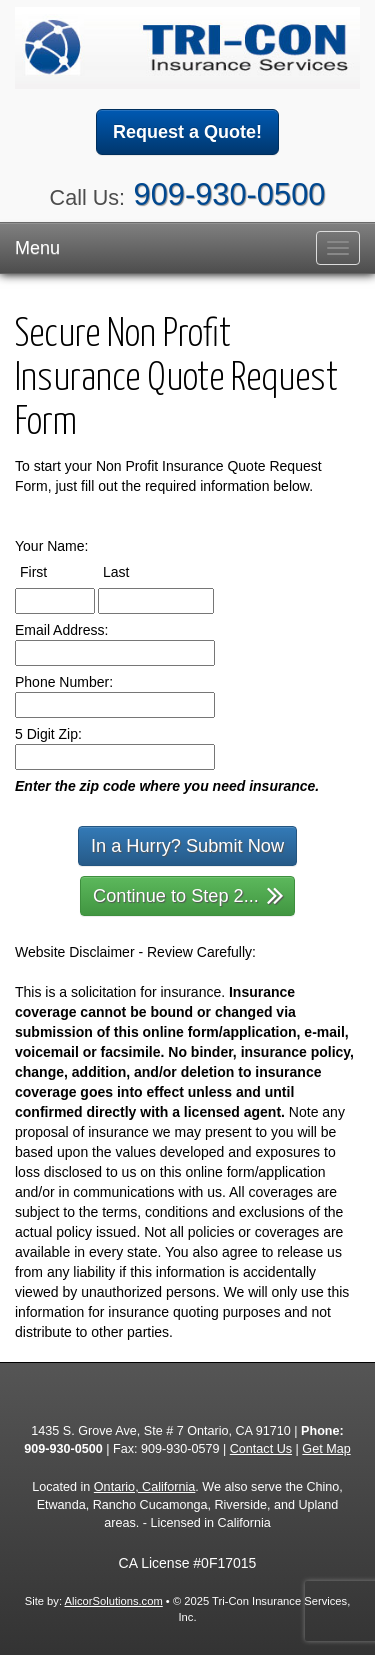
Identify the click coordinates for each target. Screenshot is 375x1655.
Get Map (326, 1449)
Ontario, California (145, 1487)
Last (134, 571)
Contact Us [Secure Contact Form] (261, 1449)
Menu (37, 248)
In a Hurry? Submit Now (187, 846)
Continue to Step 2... (188, 894)
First (52, 571)
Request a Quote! (187, 132)
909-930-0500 (230, 194)
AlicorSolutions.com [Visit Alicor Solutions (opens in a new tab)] (114, 1601)
